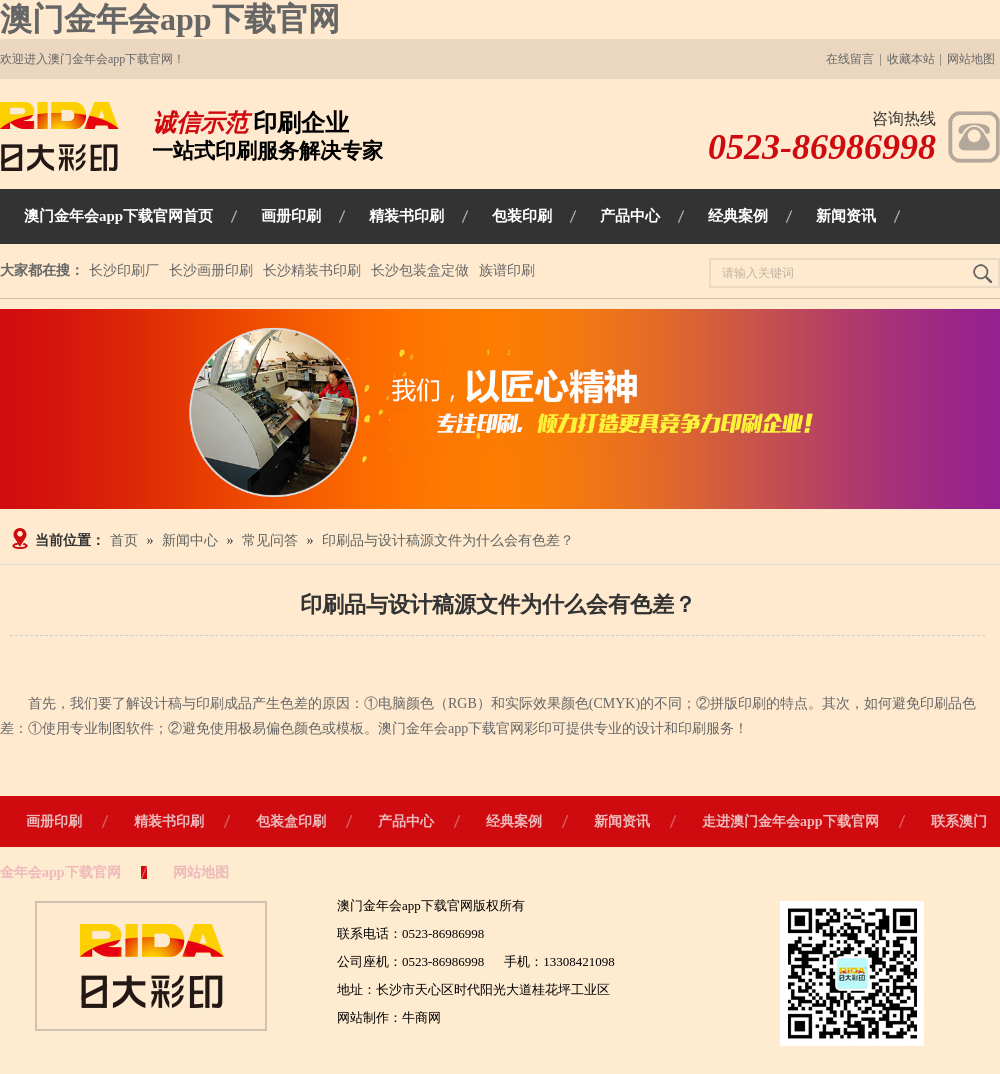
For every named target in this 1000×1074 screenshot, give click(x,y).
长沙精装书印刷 (312, 270)
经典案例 (514, 821)
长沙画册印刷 (211, 270)
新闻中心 (190, 540)
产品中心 (406, 821)
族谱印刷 (507, 270)
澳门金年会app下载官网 (170, 19)
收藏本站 (911, 59)
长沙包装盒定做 (420, 270)
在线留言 (850, 59)
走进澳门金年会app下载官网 (790, 821)
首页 (124, 540)
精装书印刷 (169, 821)
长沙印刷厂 (124, 270)
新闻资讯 (622, 821)
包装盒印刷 (291, 821)
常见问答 (270, 540)
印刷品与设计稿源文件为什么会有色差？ (448, 540)
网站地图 (971, 59)
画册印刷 (54, 821)
